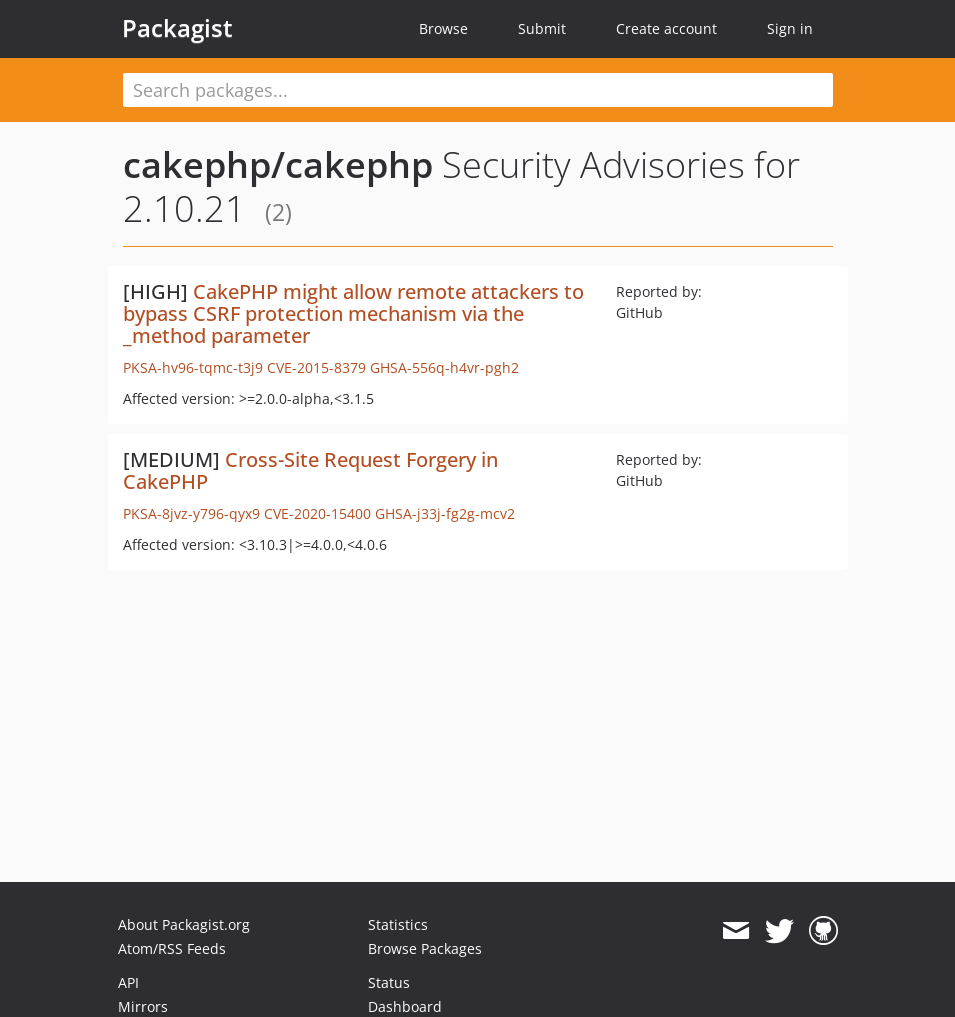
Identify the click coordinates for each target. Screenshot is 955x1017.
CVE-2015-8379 (316, 367)
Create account (666, 28)
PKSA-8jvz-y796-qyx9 (191, 513)
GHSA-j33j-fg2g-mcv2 (445, 513)
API (128, 982)
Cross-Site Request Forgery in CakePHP (310, 470)
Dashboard (405, 1006)
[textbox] (478, 90)
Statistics (398, 924)
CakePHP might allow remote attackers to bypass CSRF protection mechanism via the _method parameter (353, 313)
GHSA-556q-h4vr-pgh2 (444, 367)
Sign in (790, 28)
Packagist (177, 28)
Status (389, 982)
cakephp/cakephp (278, 164)
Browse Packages (425, 948)
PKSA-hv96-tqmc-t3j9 (193, 367)
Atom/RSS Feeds (172, 948)
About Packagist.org (184, 924)
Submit (542, 28)
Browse (443, 28)
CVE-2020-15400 (317, 513)
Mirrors (143, 1006)
